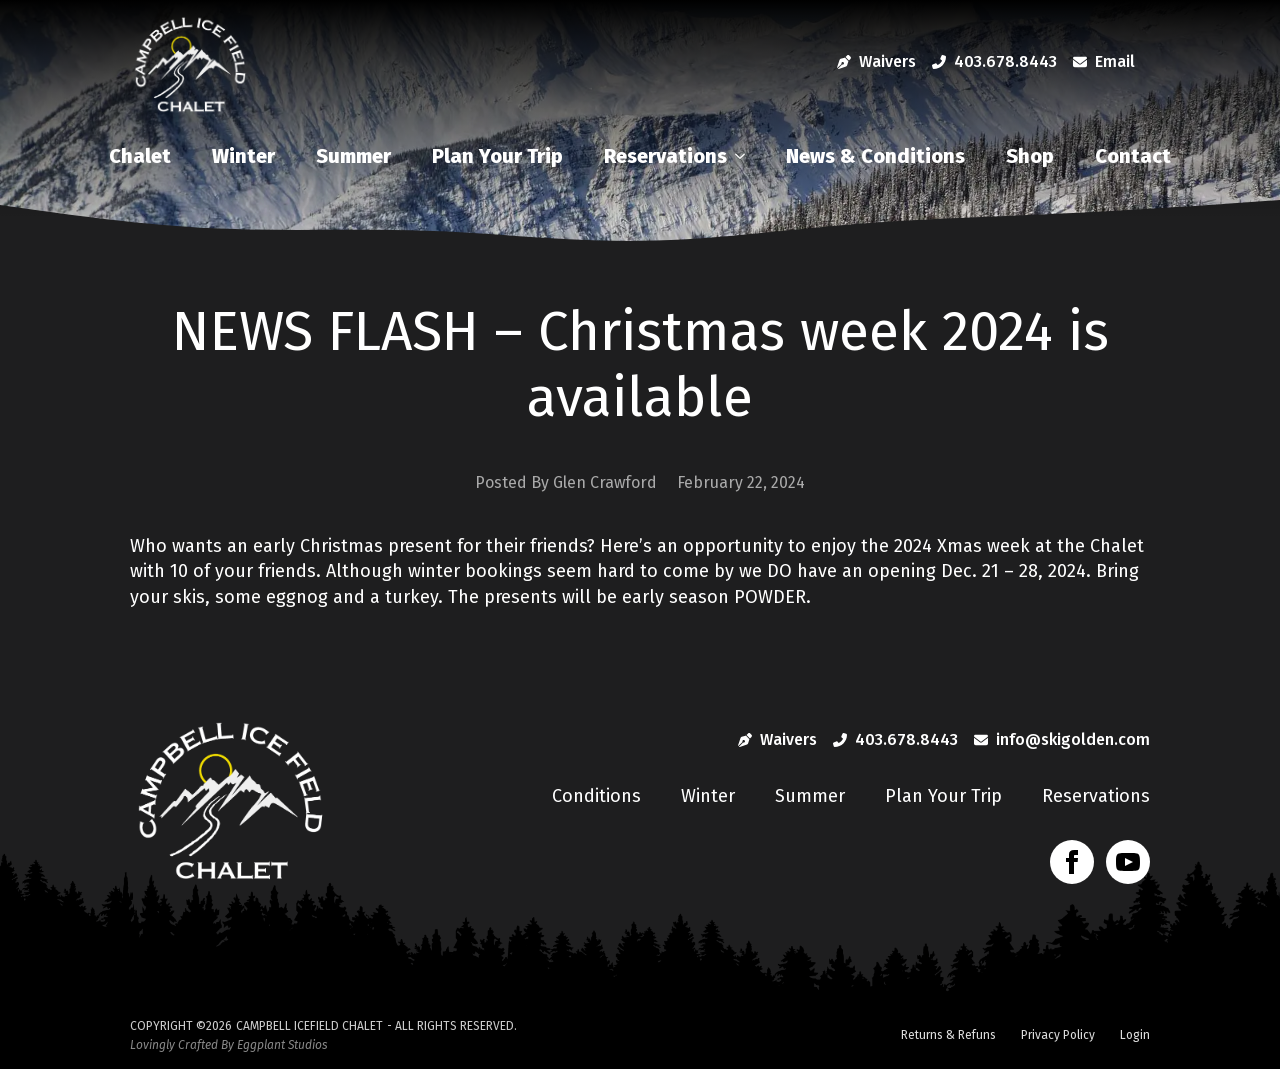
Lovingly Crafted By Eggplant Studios (229, 1045)
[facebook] (1072, 862)
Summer (353, 156)
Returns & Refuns (948, 1035)
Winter (243, 156)
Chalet (140, 156)
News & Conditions (875, 156)
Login (1135, 1035)
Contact (1133, 156)
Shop (1030, 156)
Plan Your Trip (497, 156)
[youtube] (1128, 862)
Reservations (665, 156)
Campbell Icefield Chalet (309, 1026)
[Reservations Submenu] (745, 156)
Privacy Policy (1058, 1035)
